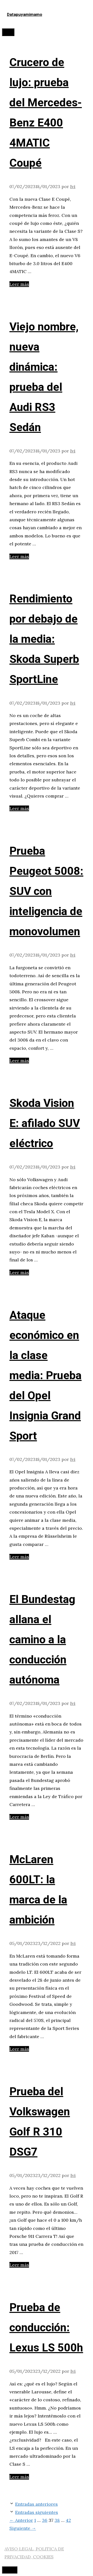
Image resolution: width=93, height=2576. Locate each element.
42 (68, 2520)
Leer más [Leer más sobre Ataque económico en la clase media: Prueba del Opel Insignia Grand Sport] (19, 1557)
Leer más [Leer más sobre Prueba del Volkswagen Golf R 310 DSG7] (19, 2265)
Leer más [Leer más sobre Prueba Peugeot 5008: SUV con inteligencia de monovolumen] (19, 1060)
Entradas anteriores (36, 2504)
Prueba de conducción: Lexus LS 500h (46, 2327)
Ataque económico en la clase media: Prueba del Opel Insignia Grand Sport (45, 1375)
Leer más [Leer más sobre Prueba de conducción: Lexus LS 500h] (19, 2477)
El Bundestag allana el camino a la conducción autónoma (42, 1639)
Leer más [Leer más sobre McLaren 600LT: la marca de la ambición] (19, 2049)
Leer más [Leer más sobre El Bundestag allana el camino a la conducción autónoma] (19, 1817)
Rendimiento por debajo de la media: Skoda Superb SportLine (44, 639)
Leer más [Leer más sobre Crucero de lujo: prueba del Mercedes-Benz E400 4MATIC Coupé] (19, 284)
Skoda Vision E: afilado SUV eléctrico (44, 1123)
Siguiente (22, 2528)
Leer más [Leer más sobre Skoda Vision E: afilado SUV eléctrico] (19, 1272)
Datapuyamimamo (24, 14)
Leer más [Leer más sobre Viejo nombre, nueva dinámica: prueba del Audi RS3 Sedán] (19, 556)
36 (44, 2520)
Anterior (21, 2520)
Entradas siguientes (36, 2512)
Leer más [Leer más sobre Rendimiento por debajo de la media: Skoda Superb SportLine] (19, 808)
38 (57, 2520)
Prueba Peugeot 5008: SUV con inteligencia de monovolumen (46, 891)
